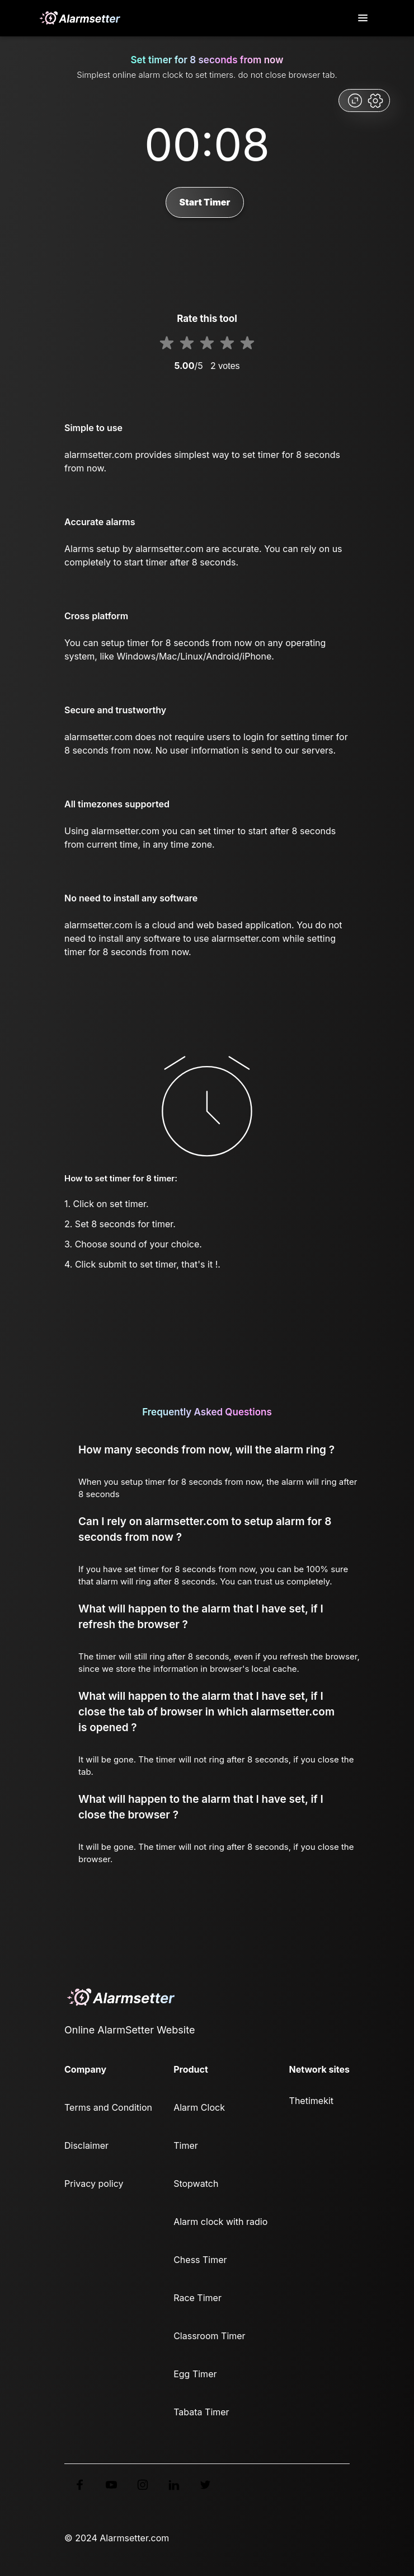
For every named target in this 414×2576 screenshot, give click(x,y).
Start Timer (205, 202)
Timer (185, 2145)
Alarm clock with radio (220, 2221)
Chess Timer (200, 2259)
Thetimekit (311, 2100)
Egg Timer (195, 2373)
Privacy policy (93, 2183)
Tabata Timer (201, 2412)
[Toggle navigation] (364, 18)
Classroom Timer (209, 2335)
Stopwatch (195, 2183)
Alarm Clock (199, 2107)
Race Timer (197, 2297)
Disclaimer (86, 2145)
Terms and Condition (108, 2107)
